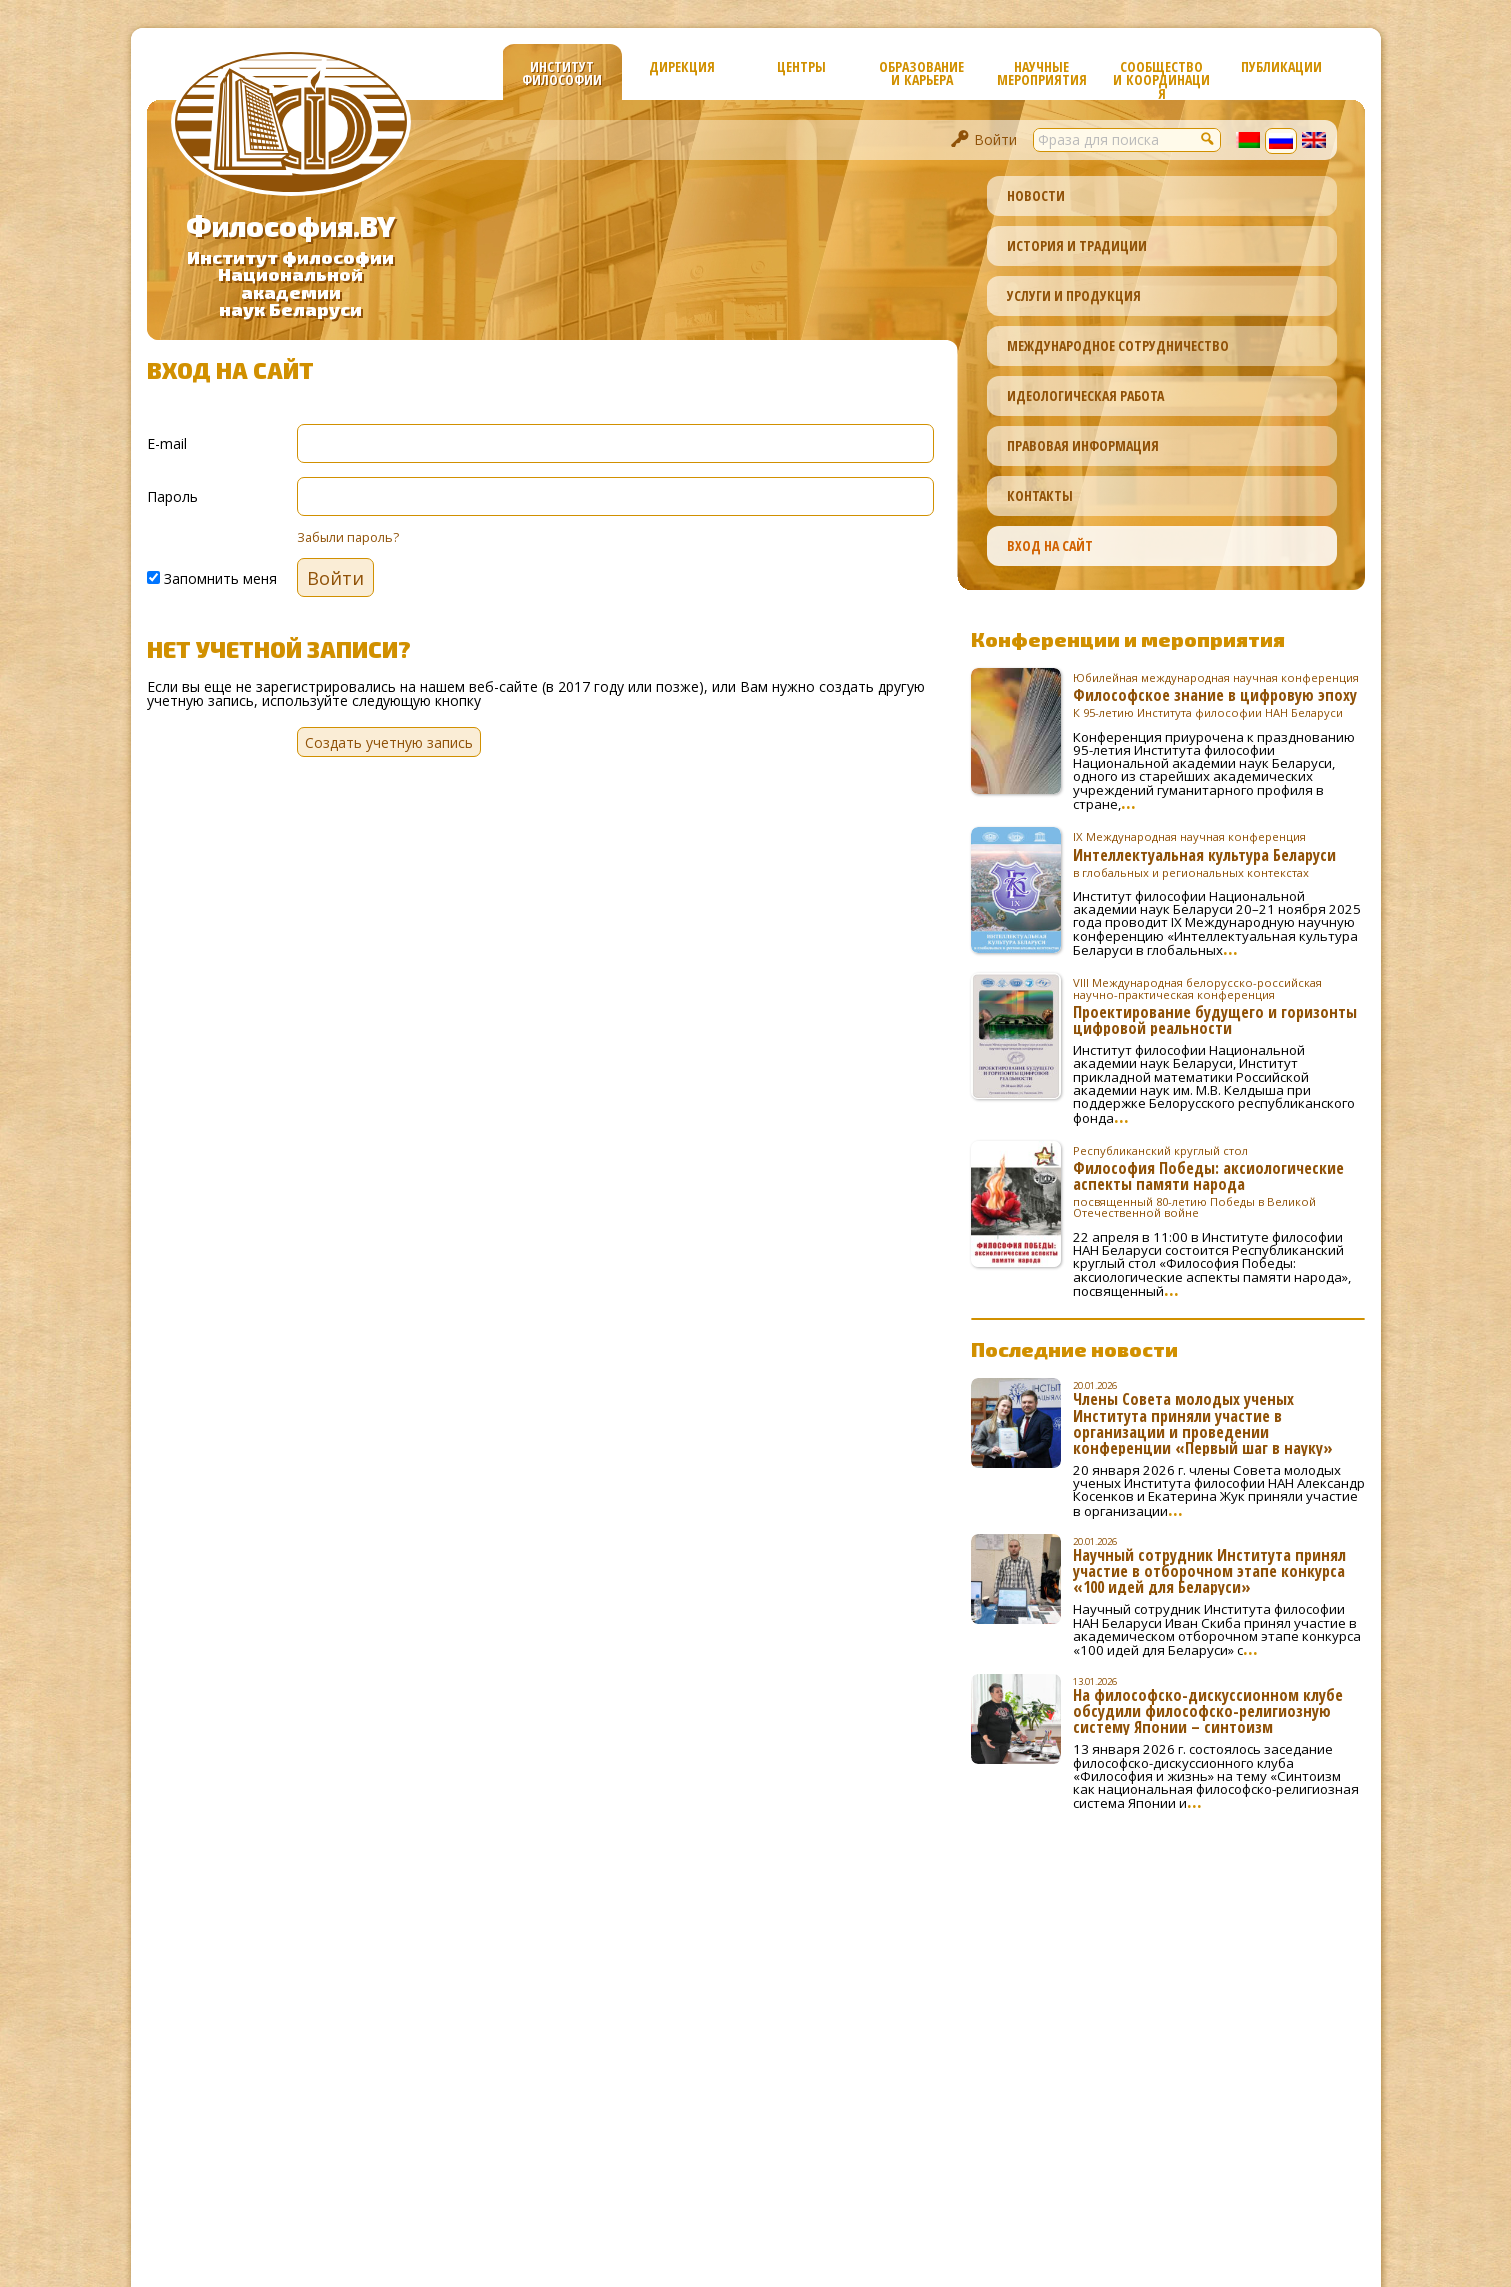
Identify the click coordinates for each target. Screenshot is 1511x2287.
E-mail (167, 442)
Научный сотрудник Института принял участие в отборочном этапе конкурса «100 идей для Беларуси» (1209, 1571)
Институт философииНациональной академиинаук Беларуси (290, 283)
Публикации (1281, 66)
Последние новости (1074, 1349)
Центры (801, 66)
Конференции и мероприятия (1128, 639)
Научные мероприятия (1042, 73)
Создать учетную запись (389, 742)
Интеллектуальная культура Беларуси (1219, 854)
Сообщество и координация (1161, 78)
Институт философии (562, 73)
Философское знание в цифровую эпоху (1219, 695)
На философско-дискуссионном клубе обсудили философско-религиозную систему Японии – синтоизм (1208, 1711)
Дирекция (682, 66)
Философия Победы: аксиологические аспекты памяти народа (1219, 1182)
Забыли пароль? (348, 537)
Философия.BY (290, 226)
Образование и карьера (921, 73)
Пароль (172, 495)
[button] (1209, 138)
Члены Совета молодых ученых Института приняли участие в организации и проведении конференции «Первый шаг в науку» (1203, 1423)
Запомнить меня (212, 577)
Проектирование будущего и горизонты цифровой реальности (1219, 1005)
